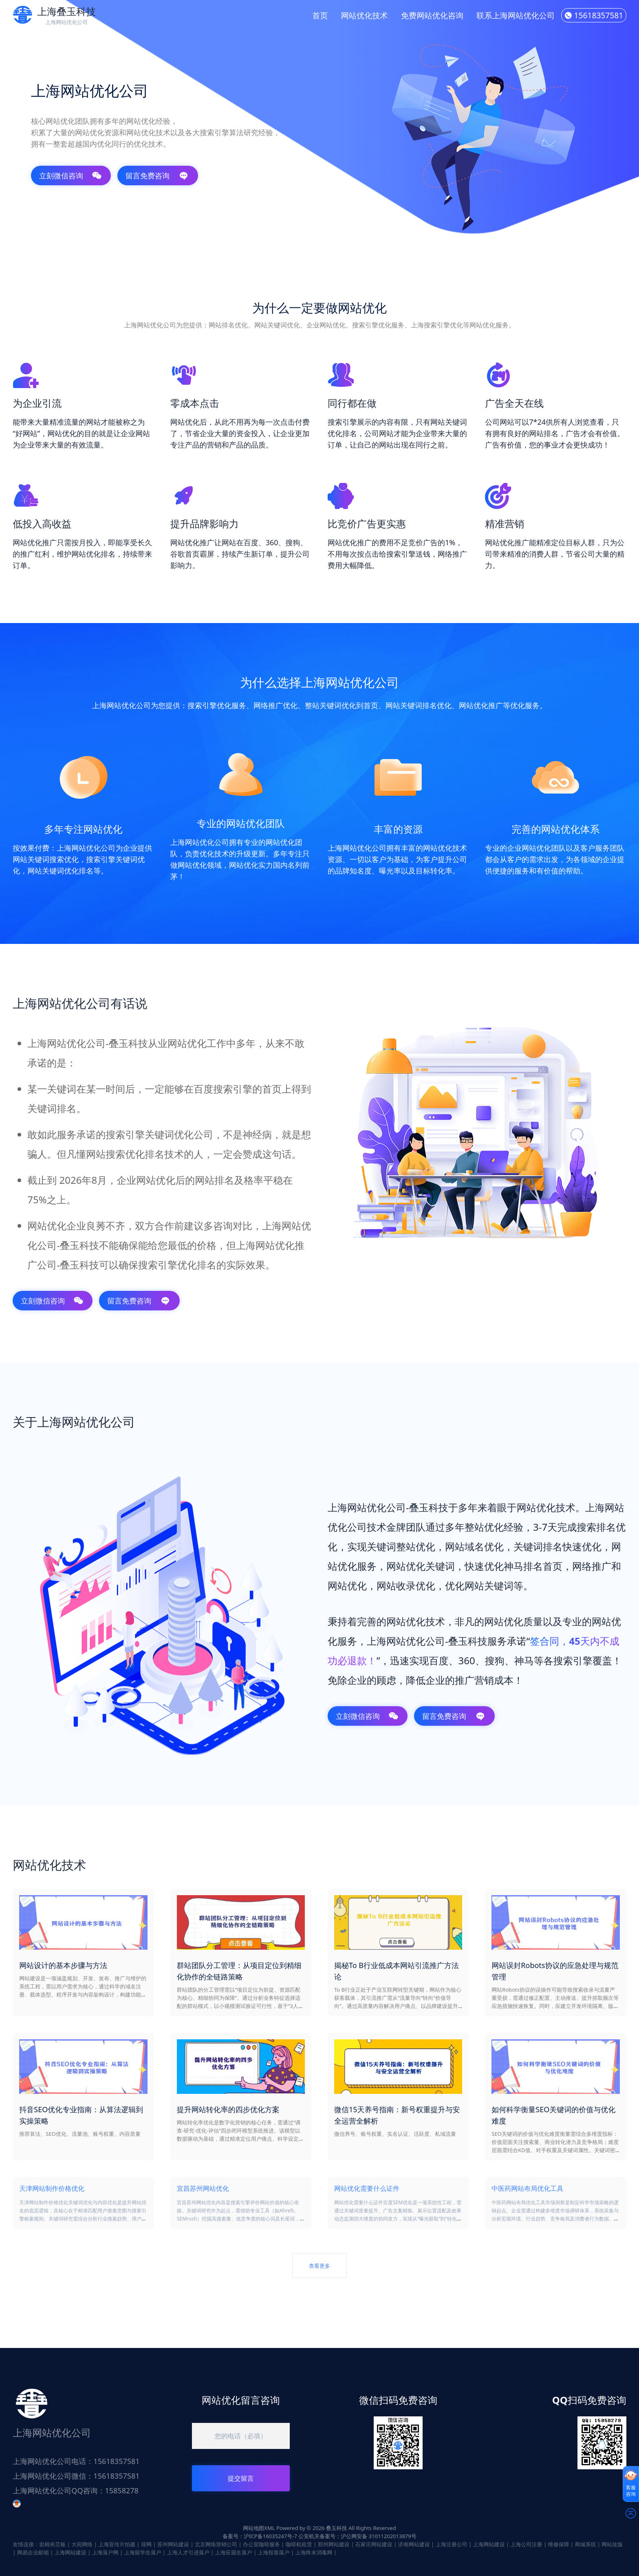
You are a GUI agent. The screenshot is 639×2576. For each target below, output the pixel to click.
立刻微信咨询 (70, 175)
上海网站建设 (489, 2544)
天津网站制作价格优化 (51, 2188)
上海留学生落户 (142, 2552)
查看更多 (319, 2265)
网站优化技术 (364, 15)
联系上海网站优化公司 (515, 15)
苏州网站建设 (173, 2544)
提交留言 (241, 2478)
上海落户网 (105, 2552)
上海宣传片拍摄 (116, 2544)
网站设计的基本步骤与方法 (63, 1965)
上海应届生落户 (233, 2552)
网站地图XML (259, 2528)
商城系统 (585, 2544)
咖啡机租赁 (299, 2544)
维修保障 (558, 2544)
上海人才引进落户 (188, 2552)
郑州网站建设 (334, 2544)
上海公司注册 (526, 2544)
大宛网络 (82, 2544)
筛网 (146, 2544)
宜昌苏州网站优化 (203, 2188)
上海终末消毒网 (313, 2552)
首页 (320, 15)
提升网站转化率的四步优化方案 (228, 2109)
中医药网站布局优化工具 (527, 2188)
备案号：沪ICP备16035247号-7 (260, 2536)
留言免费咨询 (157, 175)
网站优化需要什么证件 (366, 2188)
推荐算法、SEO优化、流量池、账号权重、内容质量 (80, 2133)
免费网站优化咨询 (432, 15)
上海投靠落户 (274, 2552)
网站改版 (612, 2544)
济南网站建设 (414, 2544)
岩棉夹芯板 (52, 2544)
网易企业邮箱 (33, 2552)
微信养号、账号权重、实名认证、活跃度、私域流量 (395, 2133)
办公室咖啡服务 (261, 2544)
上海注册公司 (451, 2544)
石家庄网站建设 (373, 2544)
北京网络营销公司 (216, 2544)
